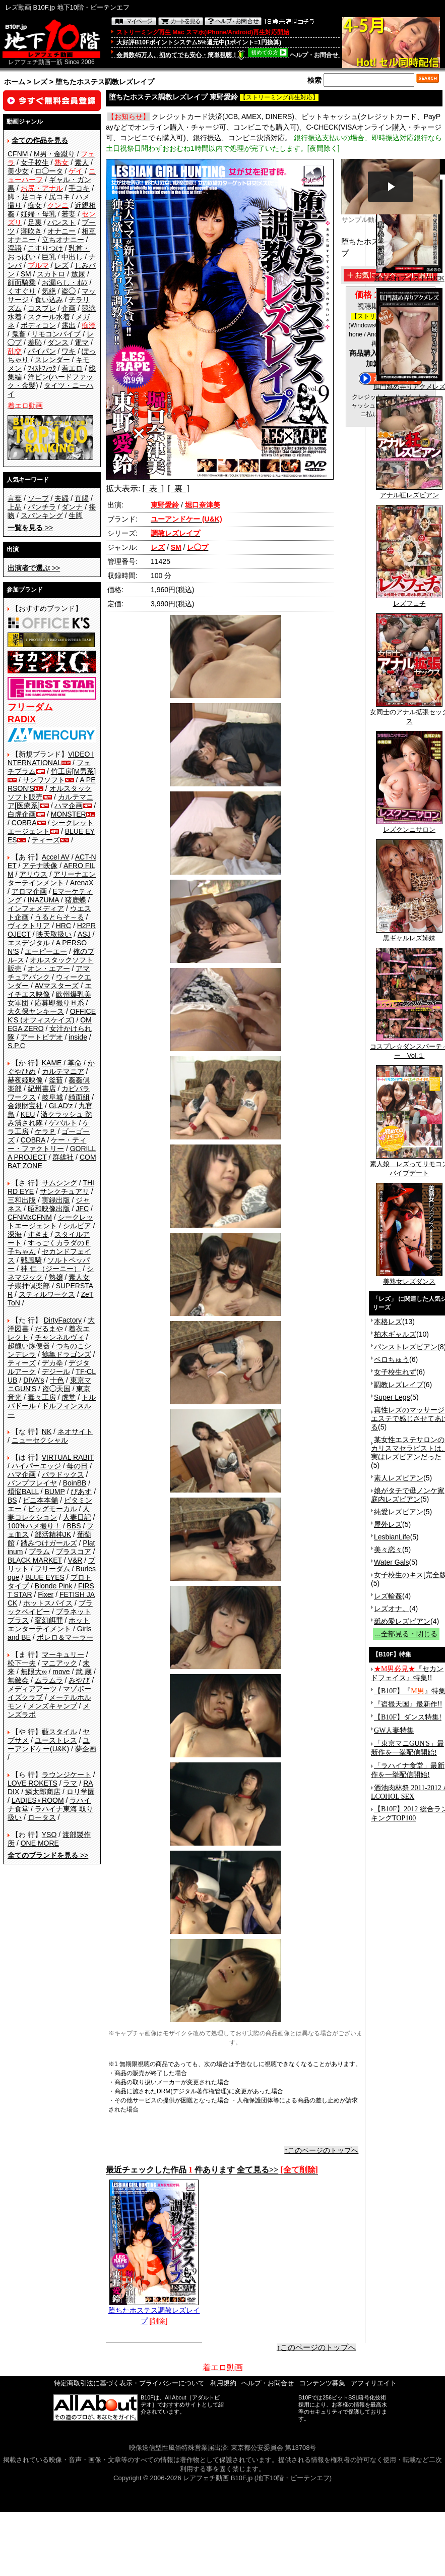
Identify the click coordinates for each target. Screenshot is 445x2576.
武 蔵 (84, 1672)
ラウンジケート (66, 1774)
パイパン (42, 351)
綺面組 (79, 1097)
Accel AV (56, 857)
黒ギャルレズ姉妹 (409, 935)
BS (12, 1500)
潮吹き (31, 231)
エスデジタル (29, 943)
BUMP (54, 1491)
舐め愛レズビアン (402, 1621)
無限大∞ (34, 1672)
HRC (63, 926)
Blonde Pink (54, 1586)
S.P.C (16, 1046)
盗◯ (68, 291)
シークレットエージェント (50, 1221)
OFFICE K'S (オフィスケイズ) (52, 1015)
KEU (28, 1114)
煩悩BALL (23, 1491)
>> (30, 528)
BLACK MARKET (35, 1560)
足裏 (35, 222)
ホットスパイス (48, 1603)
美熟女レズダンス (409, 1278)
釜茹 (56, 1080)
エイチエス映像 (50, 990)
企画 (68, 308)
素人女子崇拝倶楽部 (49, 1281)
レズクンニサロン (409, 826)
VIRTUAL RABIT (68, 1457)
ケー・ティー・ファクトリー (47, 1144)
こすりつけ (45, 248)
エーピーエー (46, 951)
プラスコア (73, 1552)
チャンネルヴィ (59, 1337)
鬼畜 (19, 334)
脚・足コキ (25, 197)
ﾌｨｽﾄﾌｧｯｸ (42, 368)
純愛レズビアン (398, 1512)
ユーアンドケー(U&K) (49, 1744)
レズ (40, 82)
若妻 (68, 214)
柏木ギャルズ (395, 1334)
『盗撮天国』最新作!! (408, 1704)
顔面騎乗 (22, 282)
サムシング (59, 1183)
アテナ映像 (39, 866)
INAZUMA (43, 900)
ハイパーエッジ (36, 1466)
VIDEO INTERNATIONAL (51, 758)
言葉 (15, 498)
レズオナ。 (391, 1609)
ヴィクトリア (29, 926)
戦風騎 (31, 1260)
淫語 (15, 248)
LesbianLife (392, 1537)
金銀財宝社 (25, 1106)
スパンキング (42, 515)
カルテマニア (63, 1071)
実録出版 (56, 1200)
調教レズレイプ (398, 1385)
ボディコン (38, 325)
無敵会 (18, 1680)
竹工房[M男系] (73, 771)
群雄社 (63, 1157)
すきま (38, 1234)
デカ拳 (52, 1363)
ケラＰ (45, 1131)
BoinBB (75, 1483)
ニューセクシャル (40, 1440)
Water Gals (391, 1562)
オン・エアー (49, 968)
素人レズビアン (398, 1478)
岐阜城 (52, 1097)
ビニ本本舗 (40, 1500)
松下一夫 (22, 1663)
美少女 (18, 171)
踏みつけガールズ (49, 1543)
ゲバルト (63, 1123)
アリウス (33, 874)
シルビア (77, 1226)
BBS (74, 1526)
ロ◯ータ (49, 171)
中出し (72, 257)
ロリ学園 (81, 1792)
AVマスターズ (57, 986)
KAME (52, 1063)
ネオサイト (75, 1431)
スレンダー (52, 360)
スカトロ (51, 274)
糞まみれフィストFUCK (409, 275)
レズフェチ (409, 600)
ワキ (68, 351)
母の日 (77, 1466)
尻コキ (59, 197)
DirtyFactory (63, 1320)
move (61, 1672)
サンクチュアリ (64, 1191)
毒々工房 (42, 1397)
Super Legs (392, 1397)
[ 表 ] (153, 488)
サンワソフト (44, 780)
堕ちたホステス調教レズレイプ (154, 2312)
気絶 (49, 291)
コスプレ (42, 308)
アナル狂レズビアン (409, 492)
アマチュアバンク (49, 972)
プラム (39, 1552)
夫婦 (61, 498)
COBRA (24, 823)
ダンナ (72, 507)
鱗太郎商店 (42, 1792)
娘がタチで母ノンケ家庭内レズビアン (407, 1494)
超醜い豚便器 (29, 1346)
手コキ (79, 188)
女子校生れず (395, 1372)
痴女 (35, 205)
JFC (82, 1209)
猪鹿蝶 (75, 900)
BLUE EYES (45, 1577)
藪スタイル (59, 1732)
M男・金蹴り (54, 154)
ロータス (42, 1817)
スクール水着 (49, 317)
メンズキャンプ (52, 1706)
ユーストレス (56, 1740)
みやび (79, 1680)
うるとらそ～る (59, 917)
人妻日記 (77, 1517)
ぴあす (81, 1491)
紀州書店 (42, 1088)
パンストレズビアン (405, 1347)
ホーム (14, 82)
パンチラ (42, 507)
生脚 (76, 515)
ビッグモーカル (52, 1509)
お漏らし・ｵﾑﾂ (65, 282)
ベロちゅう (391, 1359)
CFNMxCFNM (30, 1217)
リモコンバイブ (56, 334)
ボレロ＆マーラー (65, 1637)
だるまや (49, 1329)
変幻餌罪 (49, 1620)
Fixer (45, 1594)
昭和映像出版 (49, 1209)
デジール (56, 1371)
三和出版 (22, 1200)
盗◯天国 (56, 1389)
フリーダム (52, 1569)
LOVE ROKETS (32, 1783)
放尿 (78, 274)
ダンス (58, 342)
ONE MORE (40, 1843)
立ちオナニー (63, 240)
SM (26, 274)
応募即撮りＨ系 (59, 1003)
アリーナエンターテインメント (52, 878)
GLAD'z (61, 1106)
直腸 (82, 498)
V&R (75, 1560)
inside (78, 1037)
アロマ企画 (29, 891)
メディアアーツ (32, 1689)
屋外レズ (388, 1524)
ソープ (38, 498)
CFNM (18, 154)
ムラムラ (49, 1680)
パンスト (61, 222)
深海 (15, 1234)
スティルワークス (47, 1294)
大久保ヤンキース (36, 1011)
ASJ (84, 934)
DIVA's (33, 1380)
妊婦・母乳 (38, 214)
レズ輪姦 (388, 1596)
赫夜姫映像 (25, 1080)
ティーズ (46, 840)
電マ (82, 342)
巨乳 (49, 257)
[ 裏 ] (178, 488)
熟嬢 (56, 1277)
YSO (49, 1834)
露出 (68, 325)
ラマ (70, 1783)
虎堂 (68, 1397)
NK (46, 1431)
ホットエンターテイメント (49, 1624)
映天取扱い (54, 934)
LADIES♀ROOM (38, 1800)
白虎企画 (22, 814)
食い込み (49, 300)
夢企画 (85, 1749)
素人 (82, 162)
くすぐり (22, 291)
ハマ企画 (68, 806)
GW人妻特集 (394, 1730)
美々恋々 (388, 1549)
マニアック (59, 1663)
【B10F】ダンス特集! (407, 1717)
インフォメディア (36, 908)
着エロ (72, 368)
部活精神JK (53, 1534)
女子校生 (35, 162)
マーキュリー (63, 1654)
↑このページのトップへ (321, 2150)
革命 (75, 1063)
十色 (57, 1380)
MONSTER (68, 814)
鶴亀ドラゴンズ (66, 1354)
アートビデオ (42, 1037)
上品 (15, 507)
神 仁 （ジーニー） (51, 1269)
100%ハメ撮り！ (34, 1526)
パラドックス (63, 1474)
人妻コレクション (49, 1513)
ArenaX (82, 883)
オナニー (61, 231)
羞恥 (35, 342)
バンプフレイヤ (32, 1483)
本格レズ (388, 1322)
